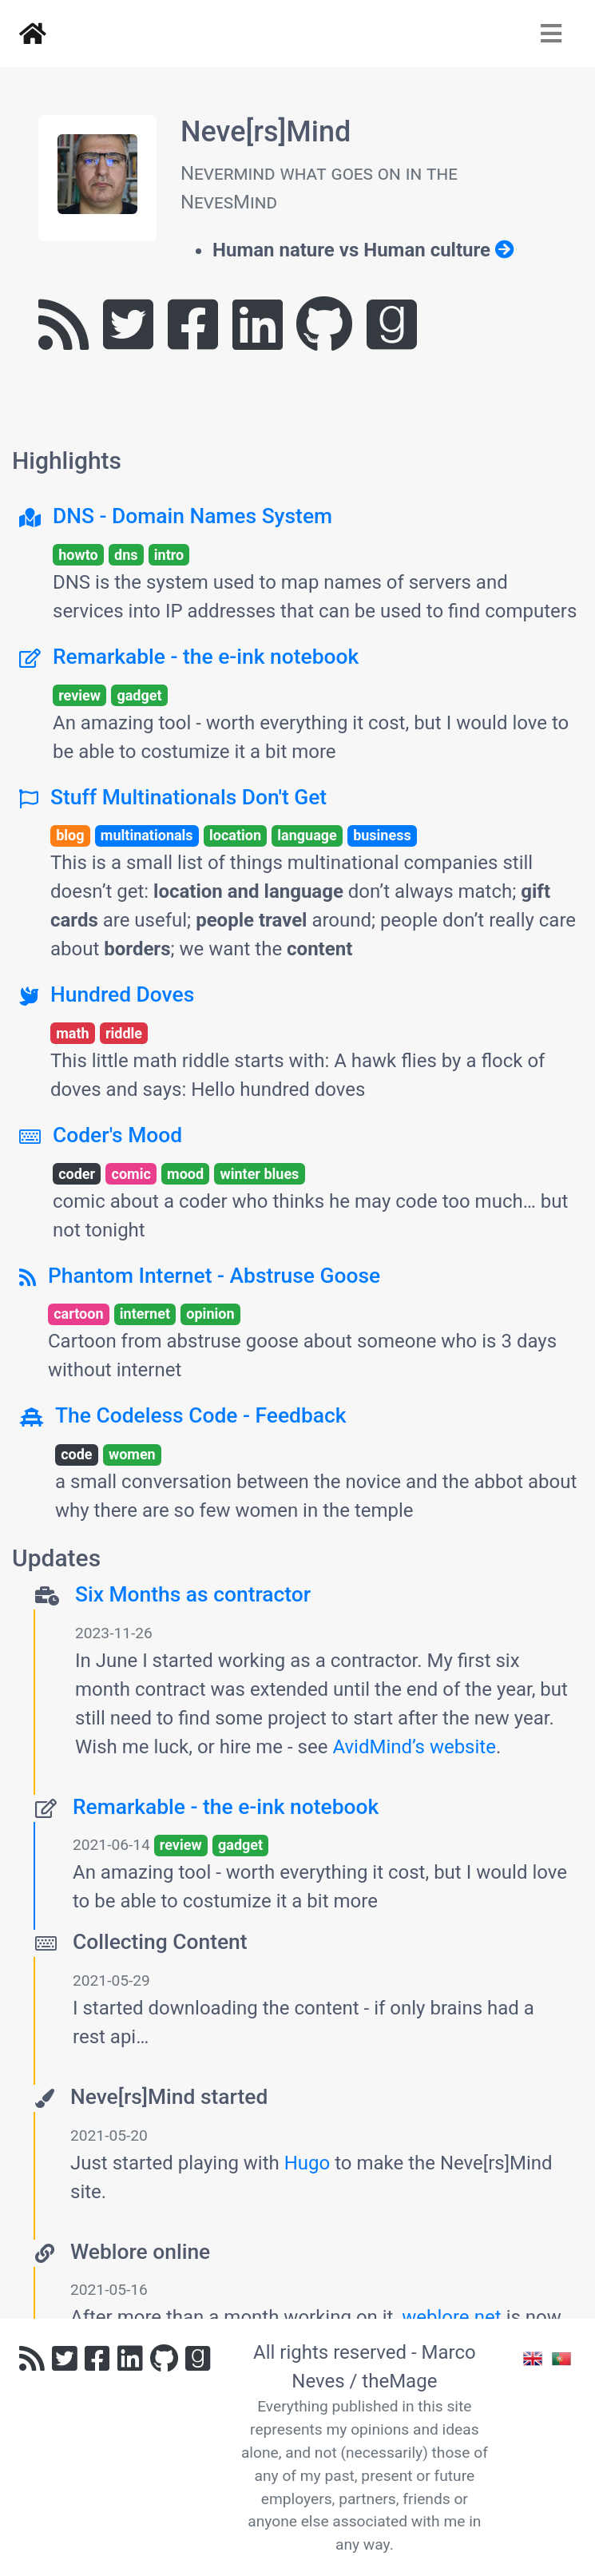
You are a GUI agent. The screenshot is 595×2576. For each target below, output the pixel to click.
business (382, 835)
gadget (139, 695)
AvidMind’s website (414, 1747)
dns (125, 554)
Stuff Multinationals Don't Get (188, 797)
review (79, 695)
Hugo (307, 2163)
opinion (210, 1313)
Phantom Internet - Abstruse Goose (214, 1276)
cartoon (78, 1313)
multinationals (147, 835)
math (72, 1033)
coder (76, 1173)
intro (169, 554)
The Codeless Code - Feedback (201, 1415)
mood (185, 1173)
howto (77, 554)
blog (70, 835)
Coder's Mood (117, 1135)
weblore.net (452, 2317)
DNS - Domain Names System (192, 516)
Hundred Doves (122, 994)
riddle (123, 1033)
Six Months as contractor (193, 1594)
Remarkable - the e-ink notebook (206, 657)
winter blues (259, 1173)
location (235, 835)
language (307, 835)
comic (131, 1173)
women (132, 1454)
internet (145, 1313)
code (76, 1454)
